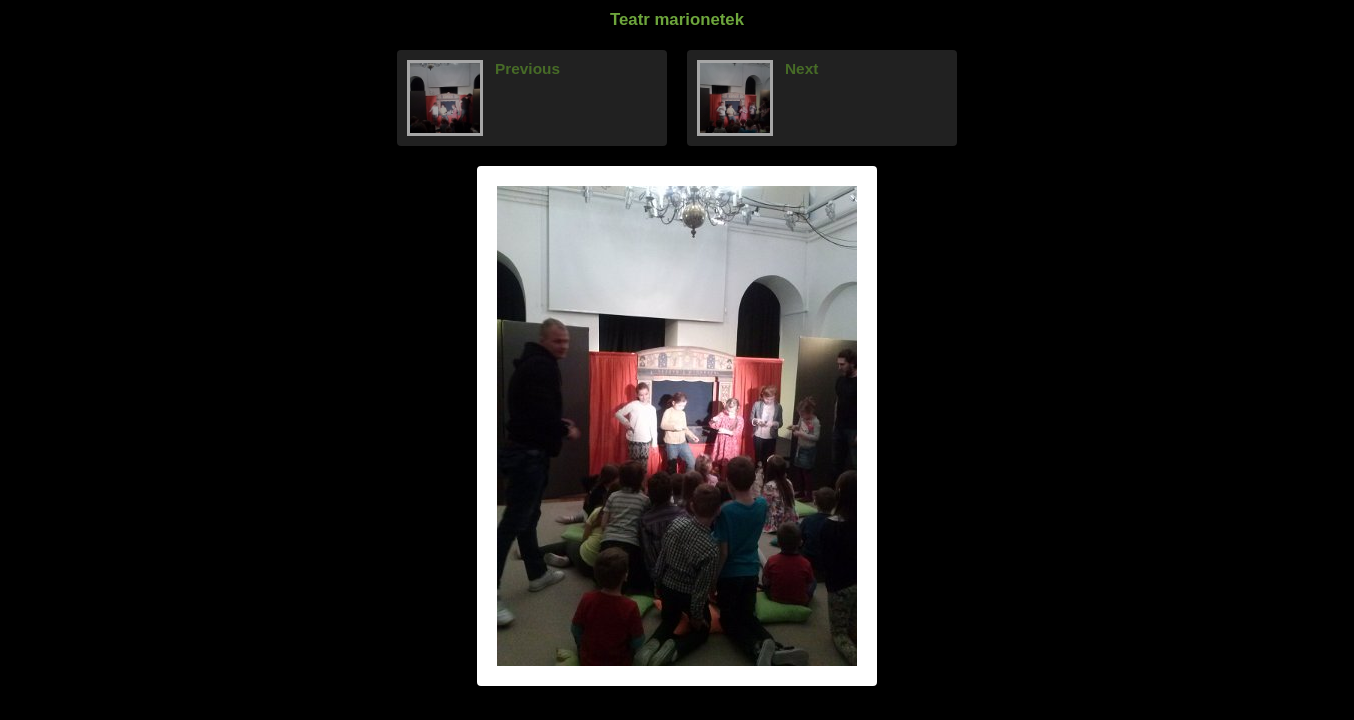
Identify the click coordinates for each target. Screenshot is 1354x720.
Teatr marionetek (677, 19)
